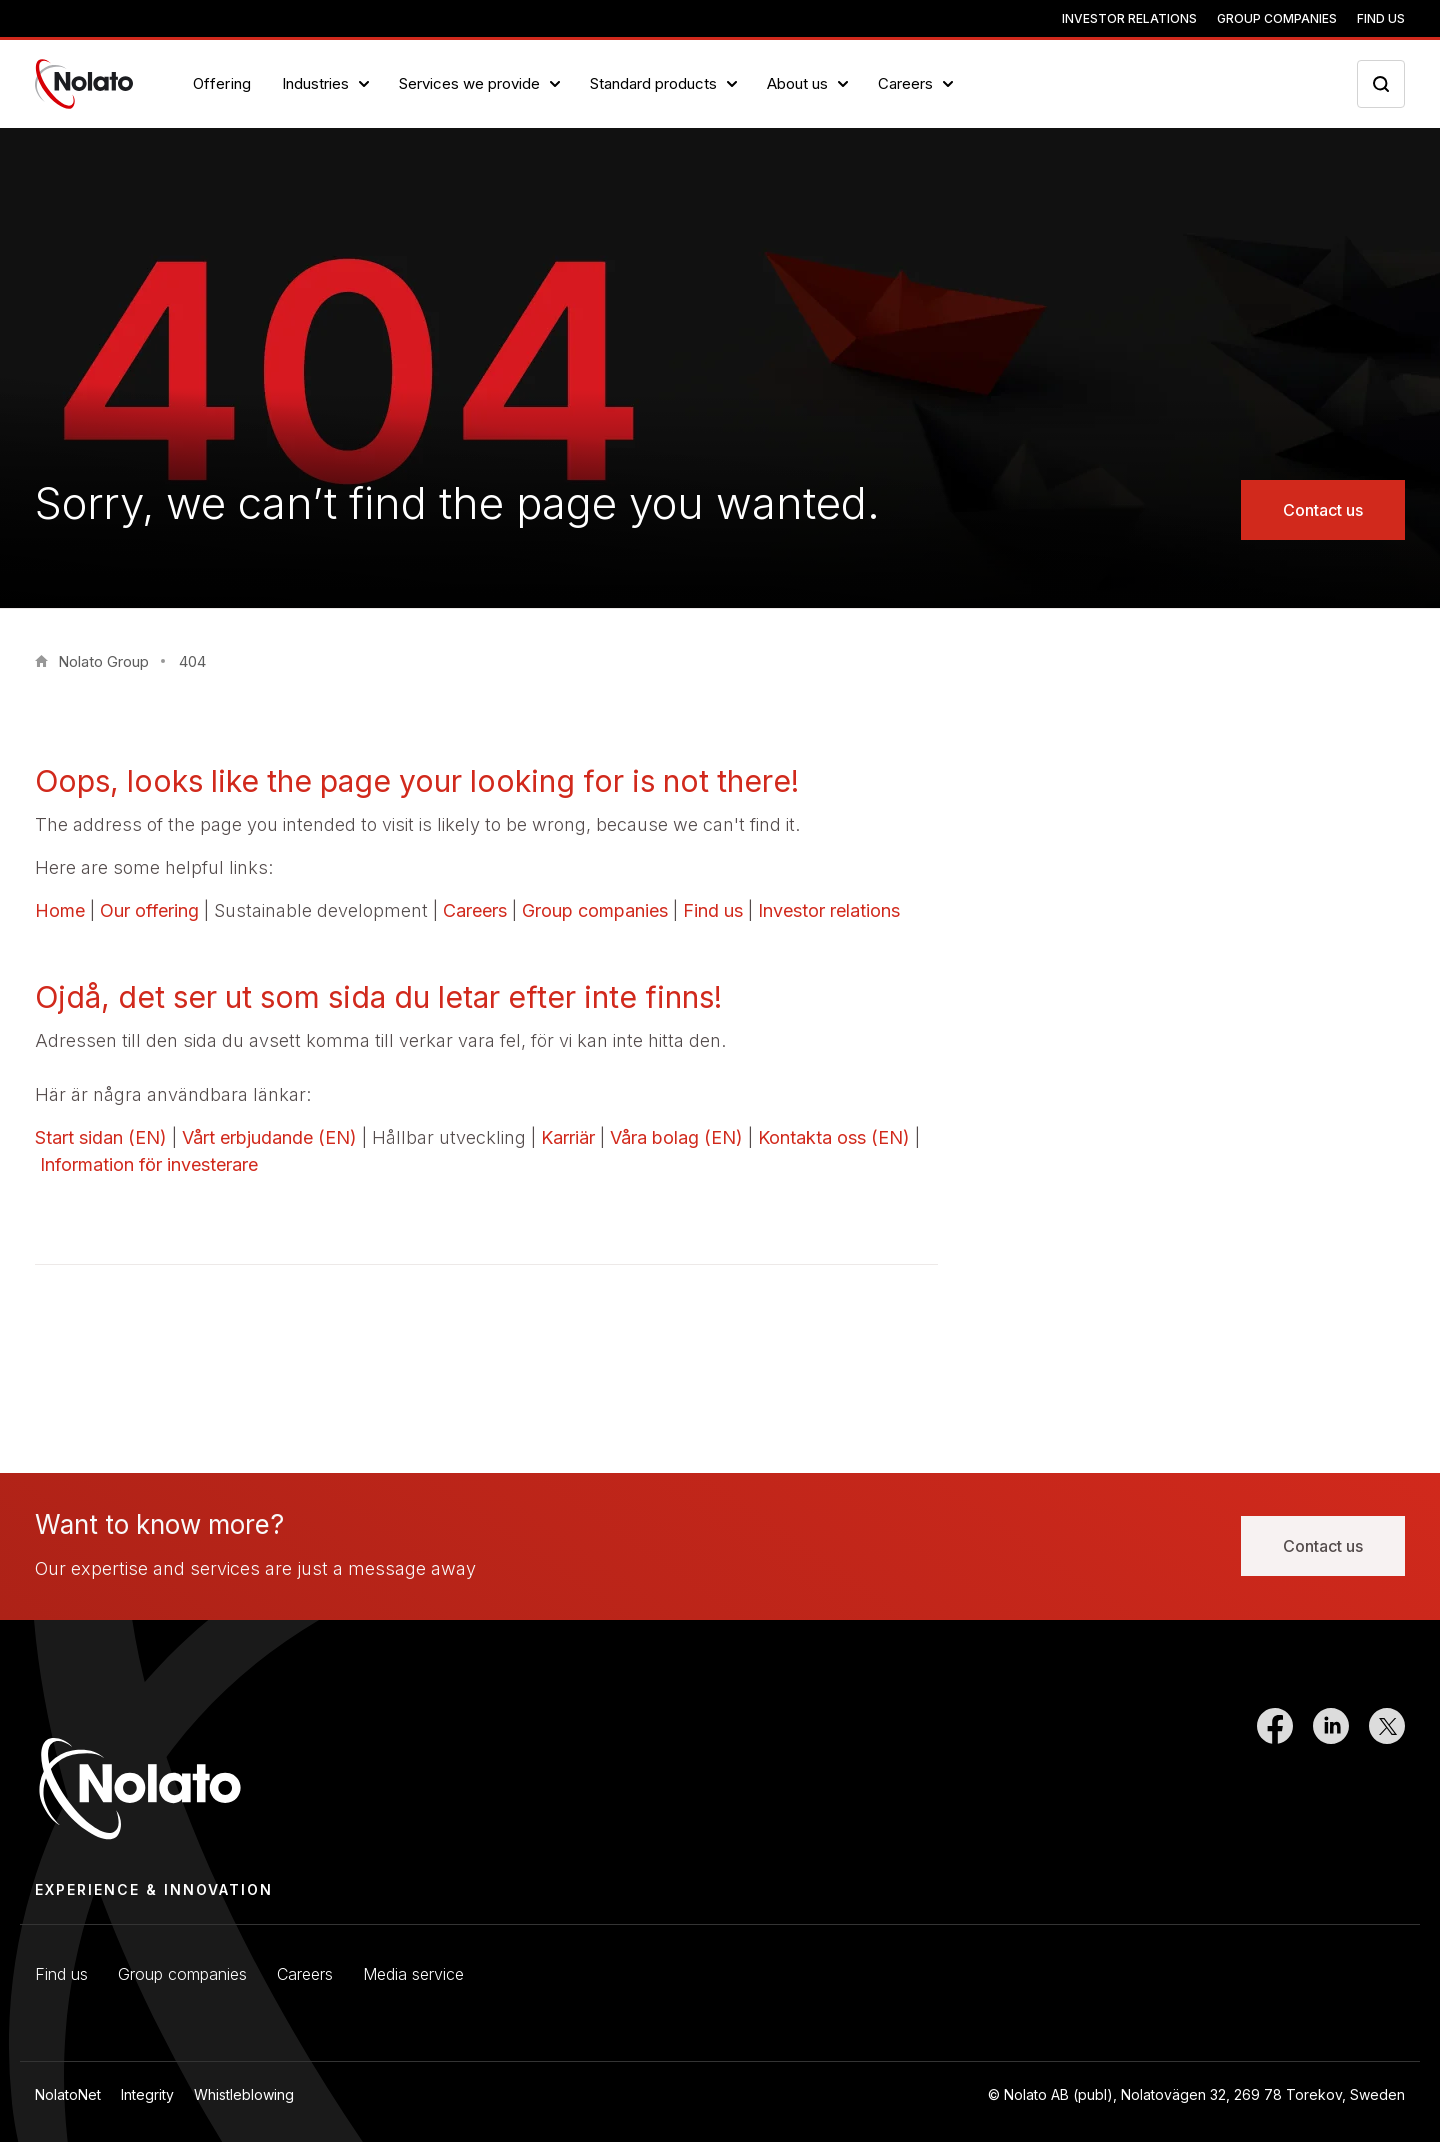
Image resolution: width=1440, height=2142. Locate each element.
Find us (1381, 18)
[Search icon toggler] (1381, 84)
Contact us (1323, 510)
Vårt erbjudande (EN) (269, 1137)
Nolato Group (103, 661)
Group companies (1277, 18)
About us (797, 83)
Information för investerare (149, 1164)
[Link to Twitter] (1387, 1775)
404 (192, 661)
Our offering (149, 910)
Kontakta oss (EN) (834, 1137)
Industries (315, 83)
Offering (222, 83)
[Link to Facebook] (1275, 1775)
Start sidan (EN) (101, 1137)
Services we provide (469, 83)
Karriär (568, 1137)
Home (60, 910)
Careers (905, 83)
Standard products (653, 83)
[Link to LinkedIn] (1331, 1775)
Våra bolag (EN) (676, 1137)
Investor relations (1129, 18)
